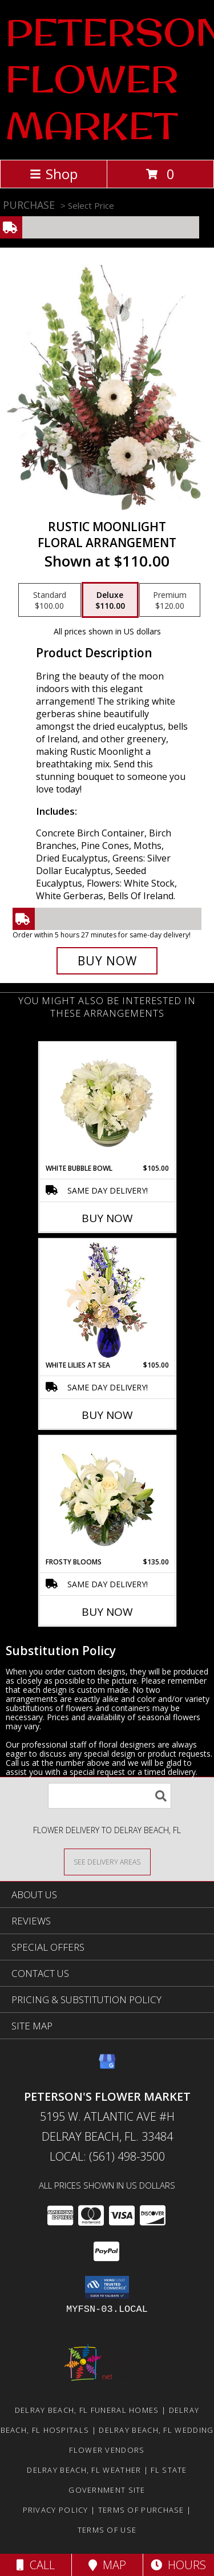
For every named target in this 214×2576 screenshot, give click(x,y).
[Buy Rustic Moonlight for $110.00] (107, 960)
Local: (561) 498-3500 (107, 2156)
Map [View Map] (107, 2565)
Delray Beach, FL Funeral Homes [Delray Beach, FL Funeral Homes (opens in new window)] (87, 2410)
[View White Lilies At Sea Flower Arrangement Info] (107, 1300)
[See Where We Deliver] (107, 1861)
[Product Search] (109, 1796)
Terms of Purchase (141, 2510)
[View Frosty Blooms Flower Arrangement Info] (107, 1496)
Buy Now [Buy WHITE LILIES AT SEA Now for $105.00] (107, 1415)
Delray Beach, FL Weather (84, 2470)
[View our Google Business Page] (107, 2066)
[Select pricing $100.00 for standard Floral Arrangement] (49, 600)
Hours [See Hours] (178, 2565)
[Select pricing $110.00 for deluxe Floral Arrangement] (110, 600)
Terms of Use (107, 2530)
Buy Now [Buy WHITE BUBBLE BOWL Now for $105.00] (107, 1218)
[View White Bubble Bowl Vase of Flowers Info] (107, 1102)
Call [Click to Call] (36, 2565)
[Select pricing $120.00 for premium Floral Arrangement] (170, 600)
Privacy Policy (55, 2510)
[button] (107, 2287)
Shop (54, 173)
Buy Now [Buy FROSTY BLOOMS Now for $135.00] (107, 1611)
